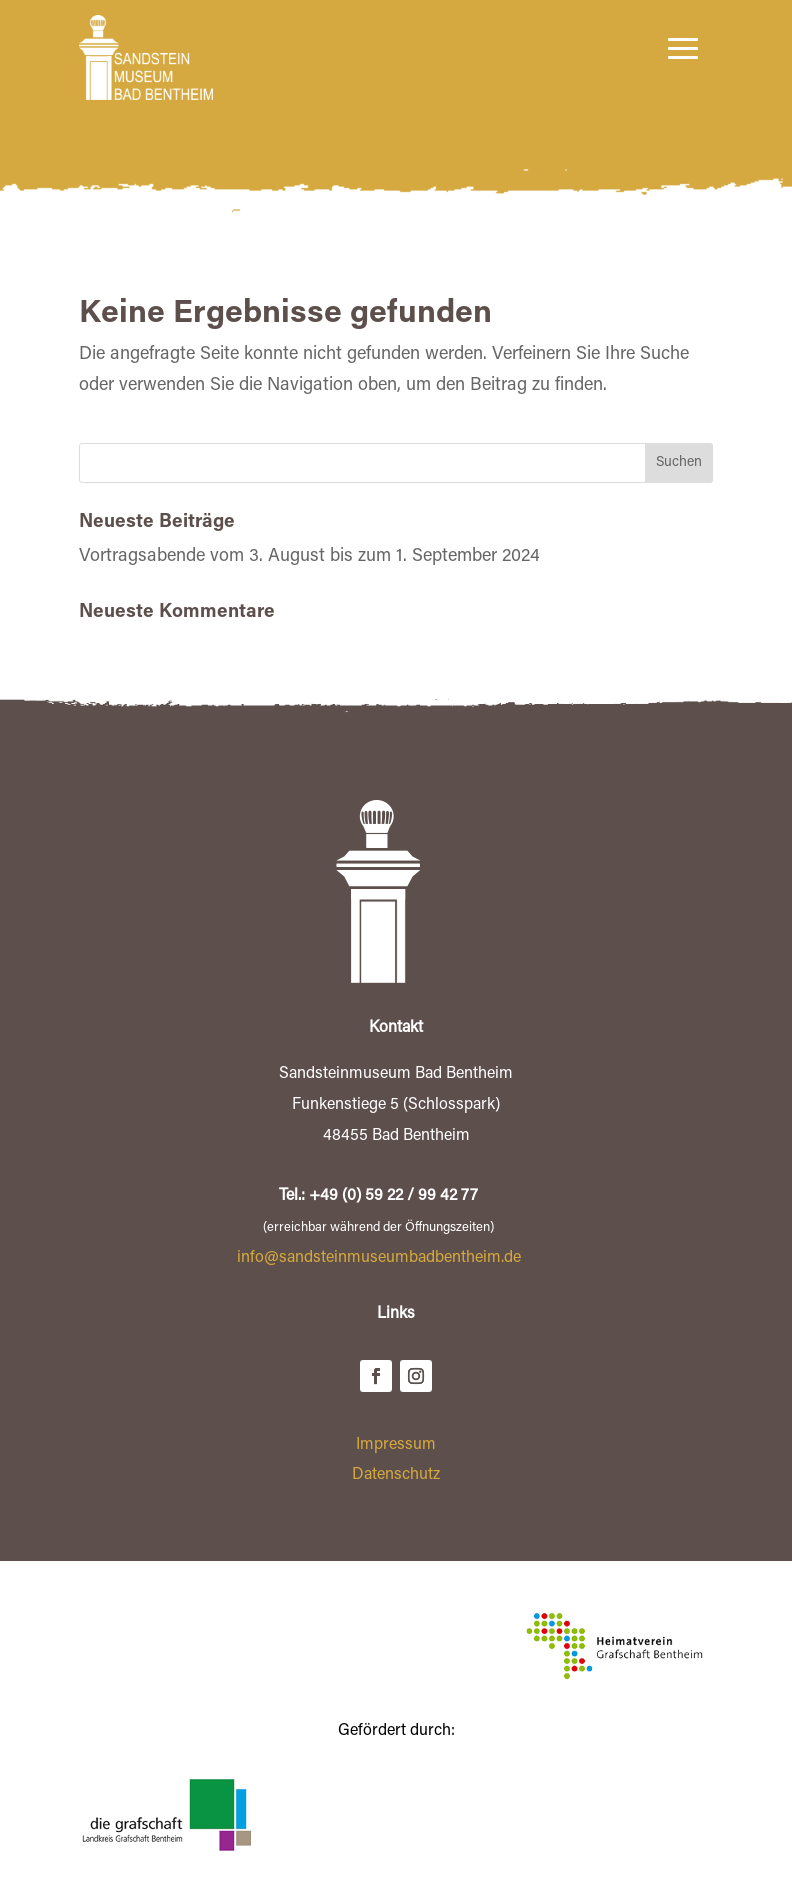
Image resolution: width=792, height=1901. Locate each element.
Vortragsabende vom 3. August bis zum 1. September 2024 (309, 557)
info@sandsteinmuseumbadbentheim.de (379, 1258)
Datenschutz (396, 1475)
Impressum (396, 1445)
